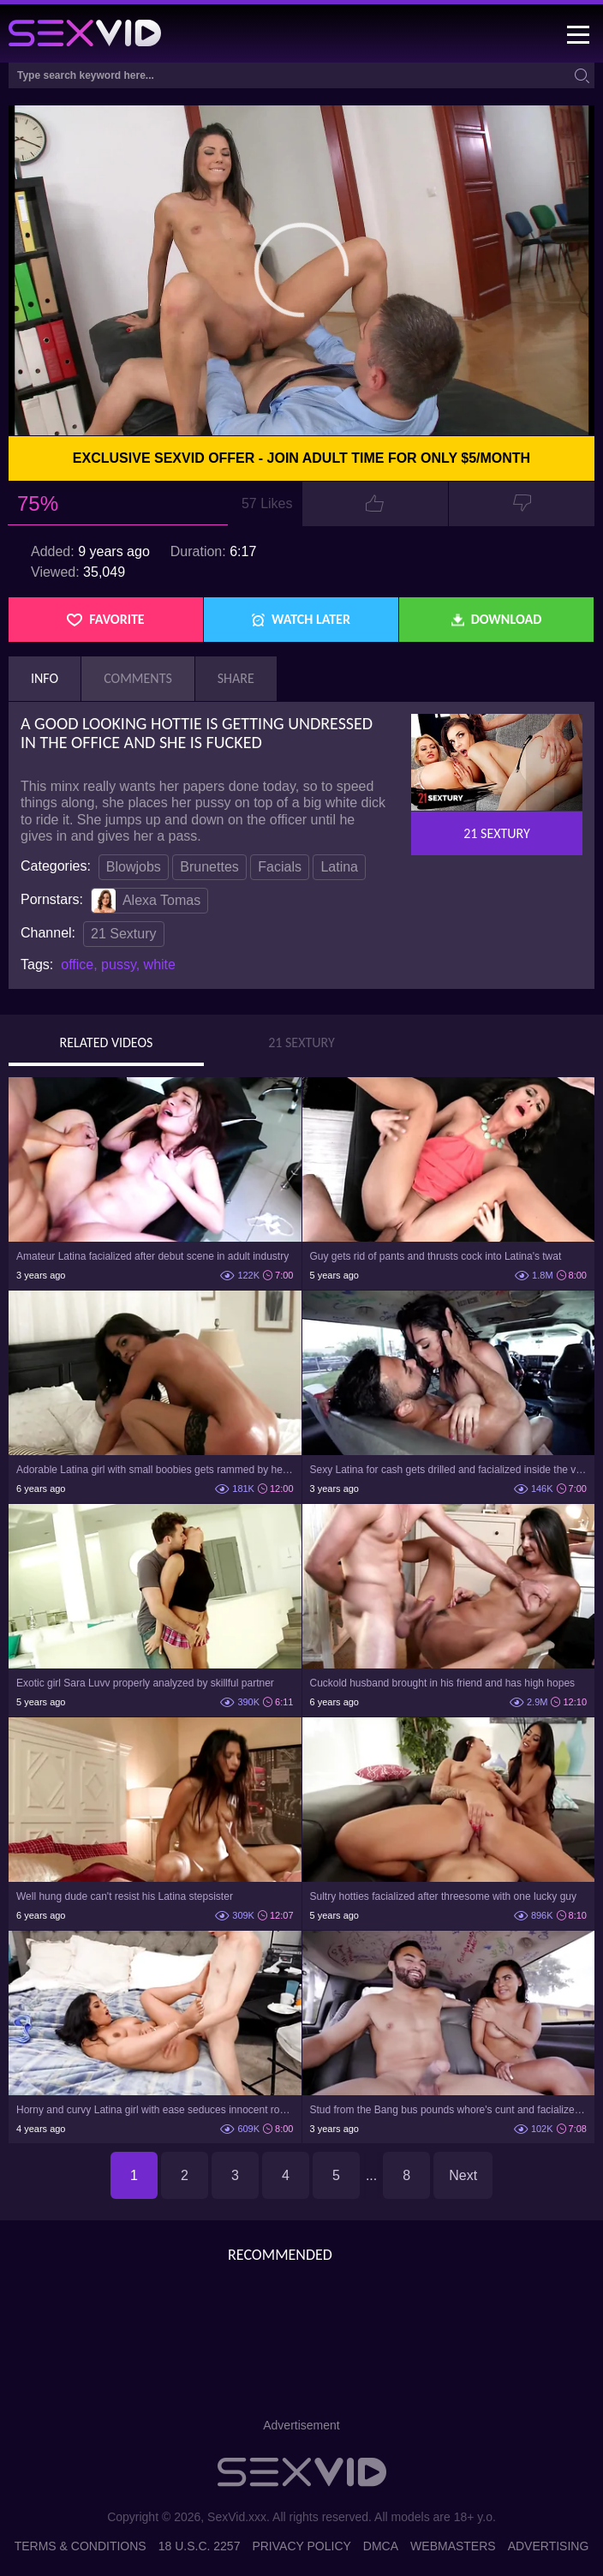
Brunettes (209, 867)
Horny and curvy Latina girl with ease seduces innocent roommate (155, 2110)
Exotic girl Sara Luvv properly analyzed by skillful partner (145, 1683)
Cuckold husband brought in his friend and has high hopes (443, 1683)
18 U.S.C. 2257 (199, 2546)
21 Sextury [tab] (301, 1043)
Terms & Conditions (80, 2546)
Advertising (548, 2546)
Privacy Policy (301, 2546)
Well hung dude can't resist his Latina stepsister (124, 1896)
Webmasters (453, 2546)
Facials (280, 867)
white (160, 964)
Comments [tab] (138, 678)
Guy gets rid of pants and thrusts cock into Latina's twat (436, 1256)
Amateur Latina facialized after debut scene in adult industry (152, 1256)
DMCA (380, 2546)
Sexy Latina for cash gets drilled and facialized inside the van (449, 1470)
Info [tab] (44, 678)
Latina (339, 867)
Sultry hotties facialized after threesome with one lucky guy (443, 1896)
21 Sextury (123, 933)
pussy (118, 964)
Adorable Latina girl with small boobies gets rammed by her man (155, 1470)
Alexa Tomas (146, 901)
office (77, 964)
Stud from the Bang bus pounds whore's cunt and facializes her (449, 2110)
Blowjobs (133, 867)
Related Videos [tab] (106, 1043)
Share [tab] (236, 678)
